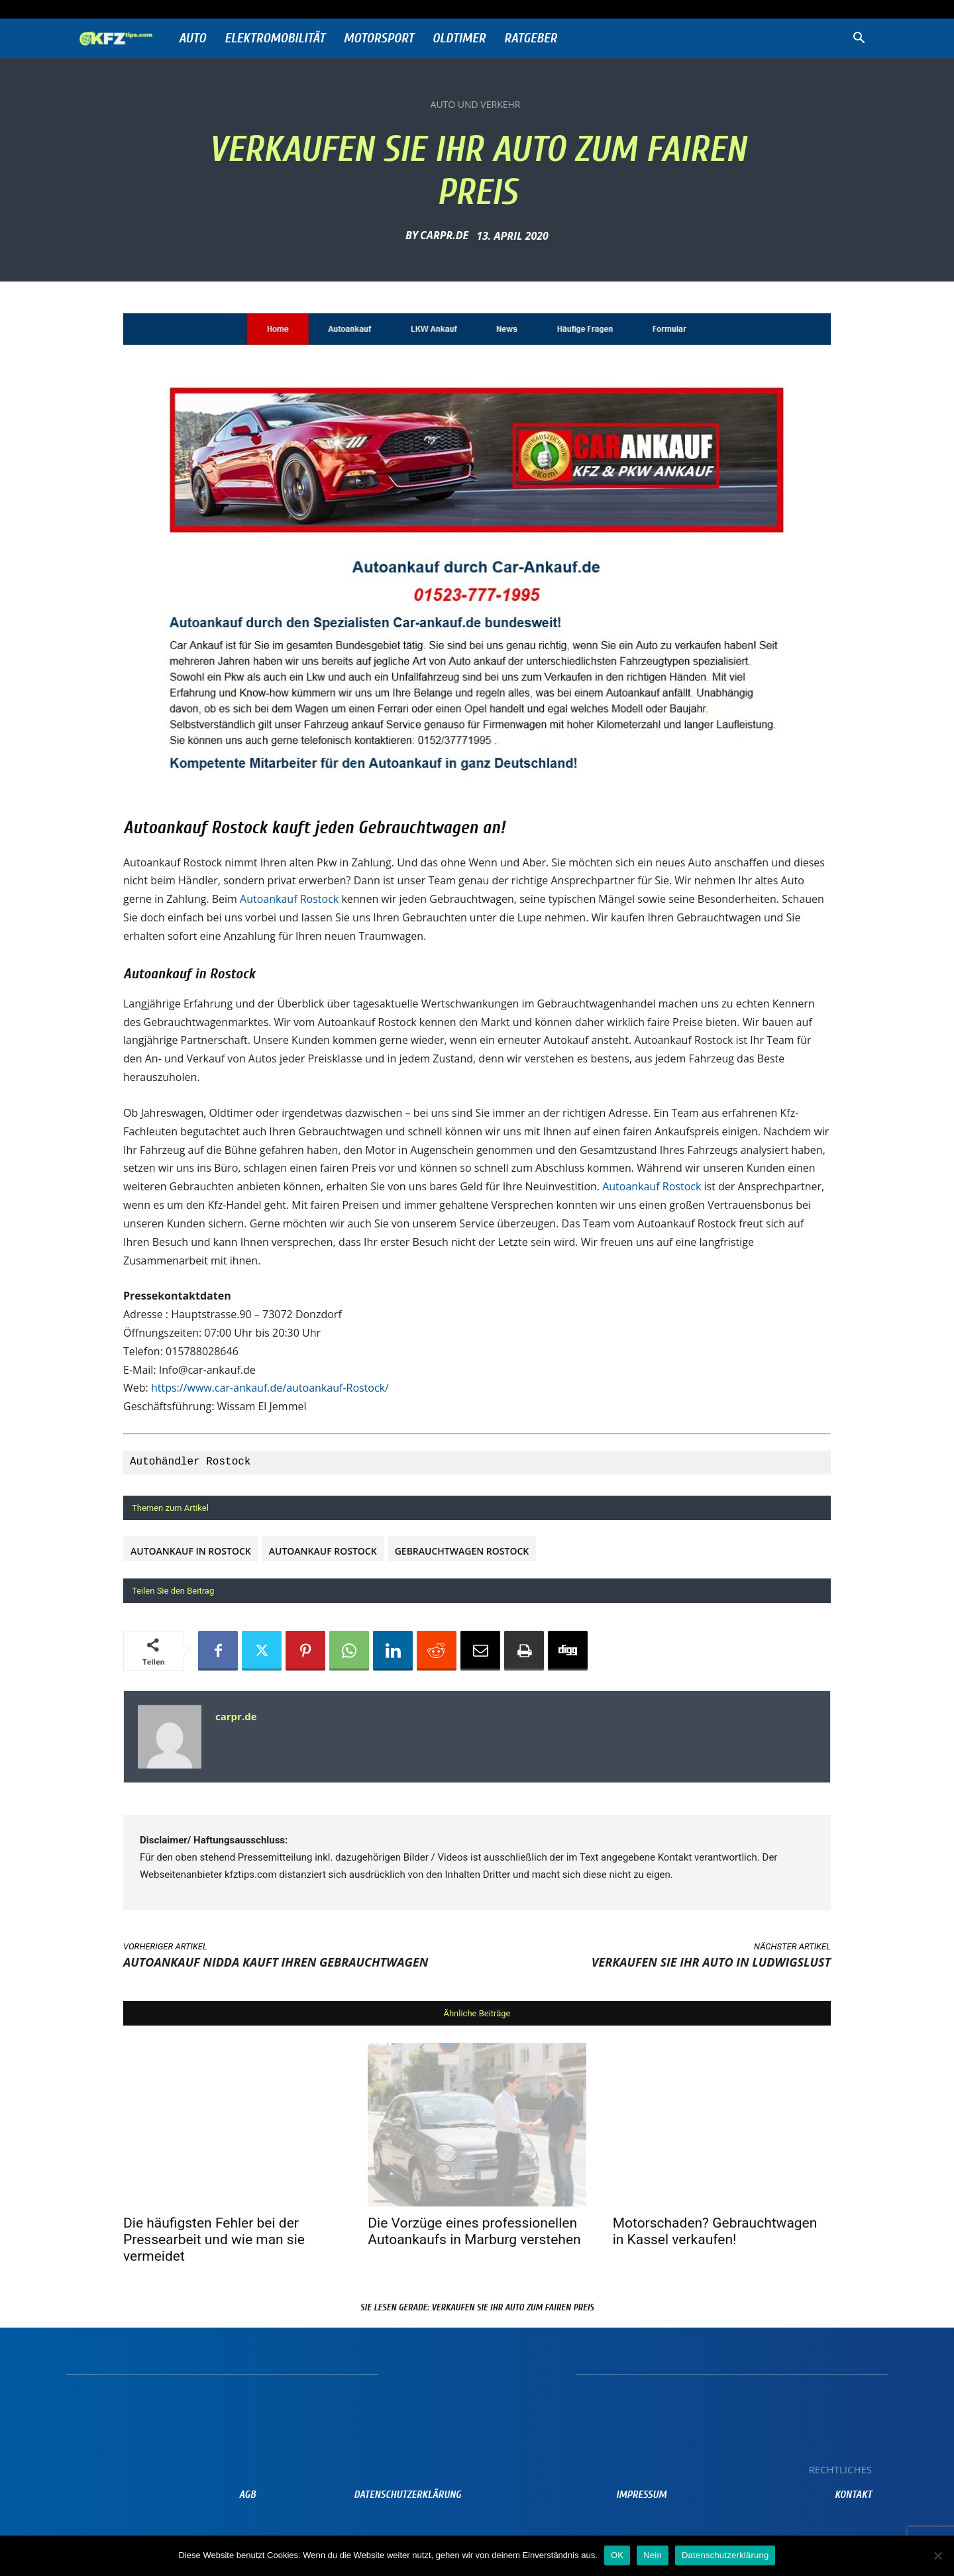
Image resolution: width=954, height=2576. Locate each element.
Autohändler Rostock (190, 1462)
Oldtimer (459, 38)
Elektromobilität (275, 38)
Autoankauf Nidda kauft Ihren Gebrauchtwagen (275, 1962)
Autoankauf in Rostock (191, 1551)
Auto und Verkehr (476, 105)
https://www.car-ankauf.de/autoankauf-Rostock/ (270, 1387)
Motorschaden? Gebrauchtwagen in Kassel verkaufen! (715, 2231)
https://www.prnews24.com (258, 1735)
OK (617, 2555)
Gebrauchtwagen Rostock (462, 1551)
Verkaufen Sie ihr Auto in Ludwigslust (711, 1962)
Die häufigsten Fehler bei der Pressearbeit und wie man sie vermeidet (214, 2239)
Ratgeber (530, 38)
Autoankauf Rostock (289, 899)
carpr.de (444, 235)
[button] (858, 39)
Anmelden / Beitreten (210, 9)
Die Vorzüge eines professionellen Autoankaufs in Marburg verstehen (474, 2231)
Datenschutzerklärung (725, 2555)
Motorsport (379, 38)
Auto (192, 38)
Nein (652, 2555)
